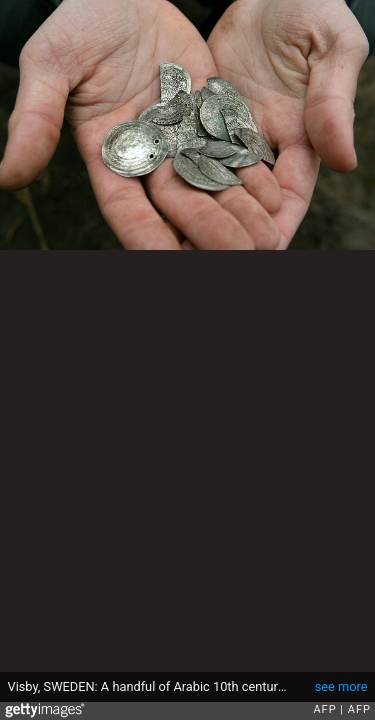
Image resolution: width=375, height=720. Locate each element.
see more (341, 686)
